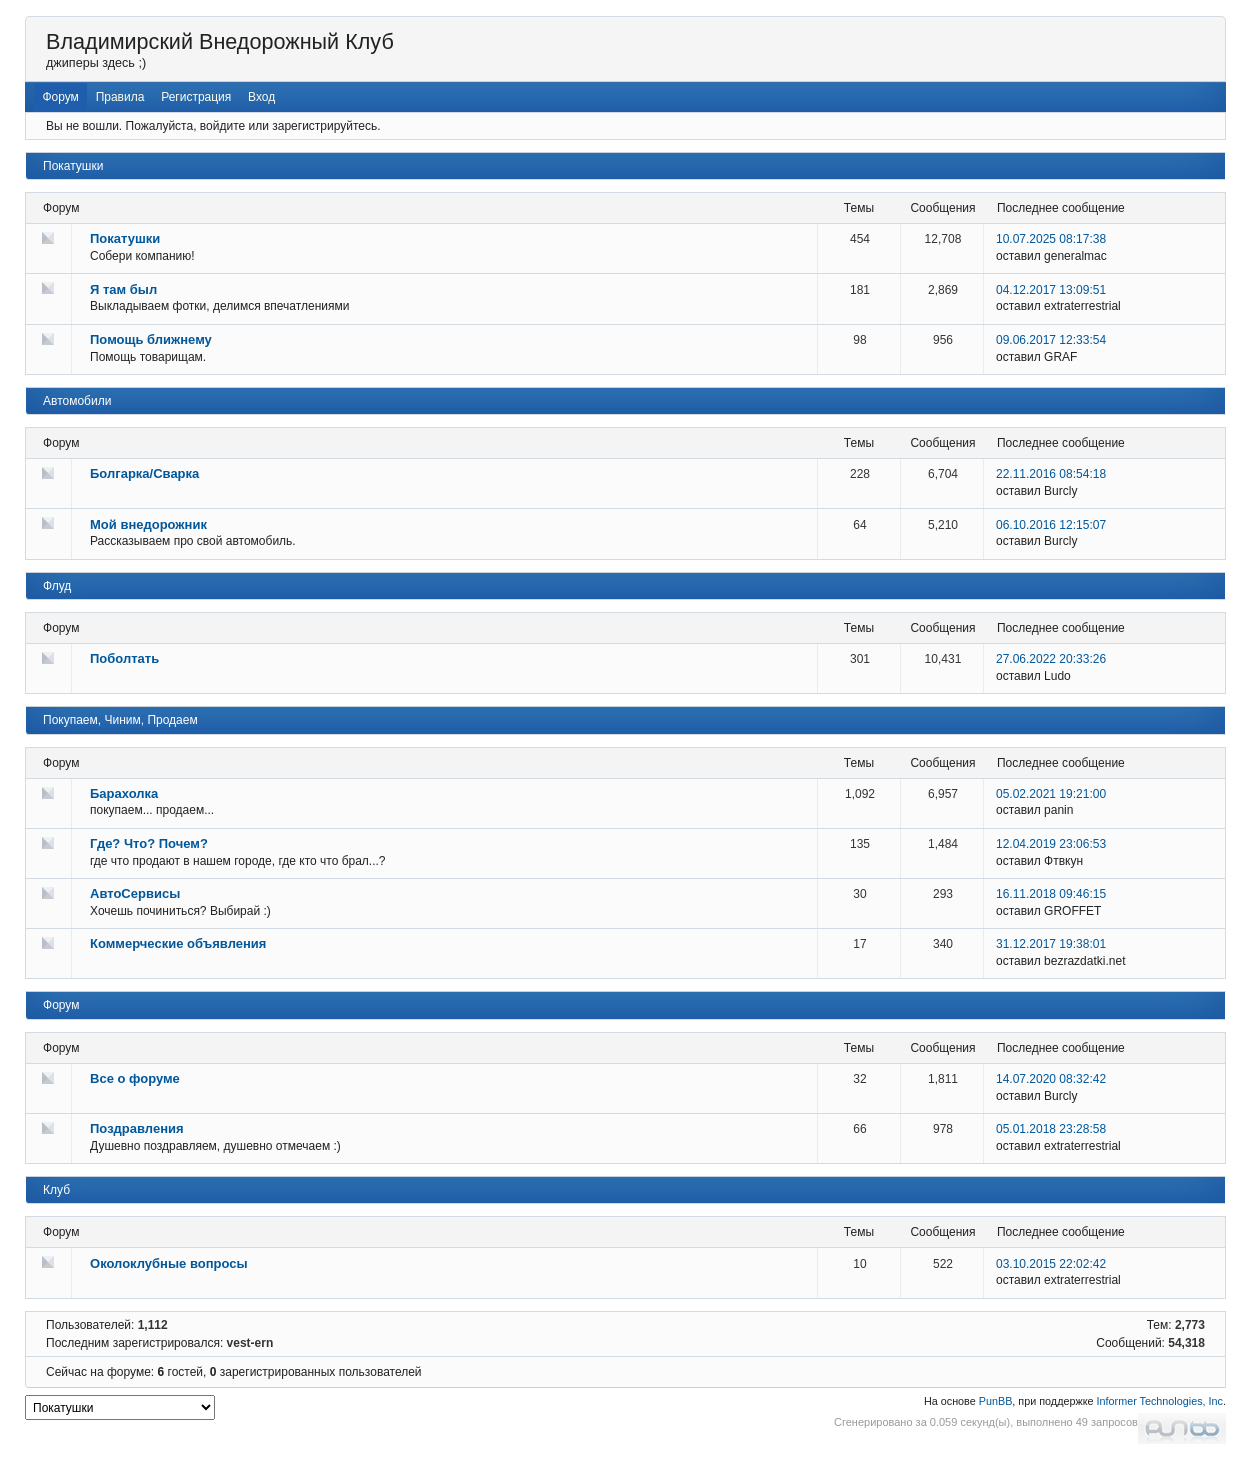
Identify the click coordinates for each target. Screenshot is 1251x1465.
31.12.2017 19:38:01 (1051, 944)
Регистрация (196, 97)
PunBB (996, 1401)
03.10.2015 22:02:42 (1051, 1264)
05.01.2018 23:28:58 (1051, 1129)
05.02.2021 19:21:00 (1051, 794)
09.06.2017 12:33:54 (1051, 340)
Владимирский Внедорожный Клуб (220, 41)
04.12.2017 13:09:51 (1051, 290)
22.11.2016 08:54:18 (1051, 474)
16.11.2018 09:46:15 (1051, 894)
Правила (120, 97)
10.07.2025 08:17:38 (1051, 239)
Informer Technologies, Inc (1160, 1401)
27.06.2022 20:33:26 (1051, 659)
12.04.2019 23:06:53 (1051, 844)
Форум (60, 97)
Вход (261, 97)
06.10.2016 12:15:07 (1051, 525)
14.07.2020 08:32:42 (1051, 1079)
